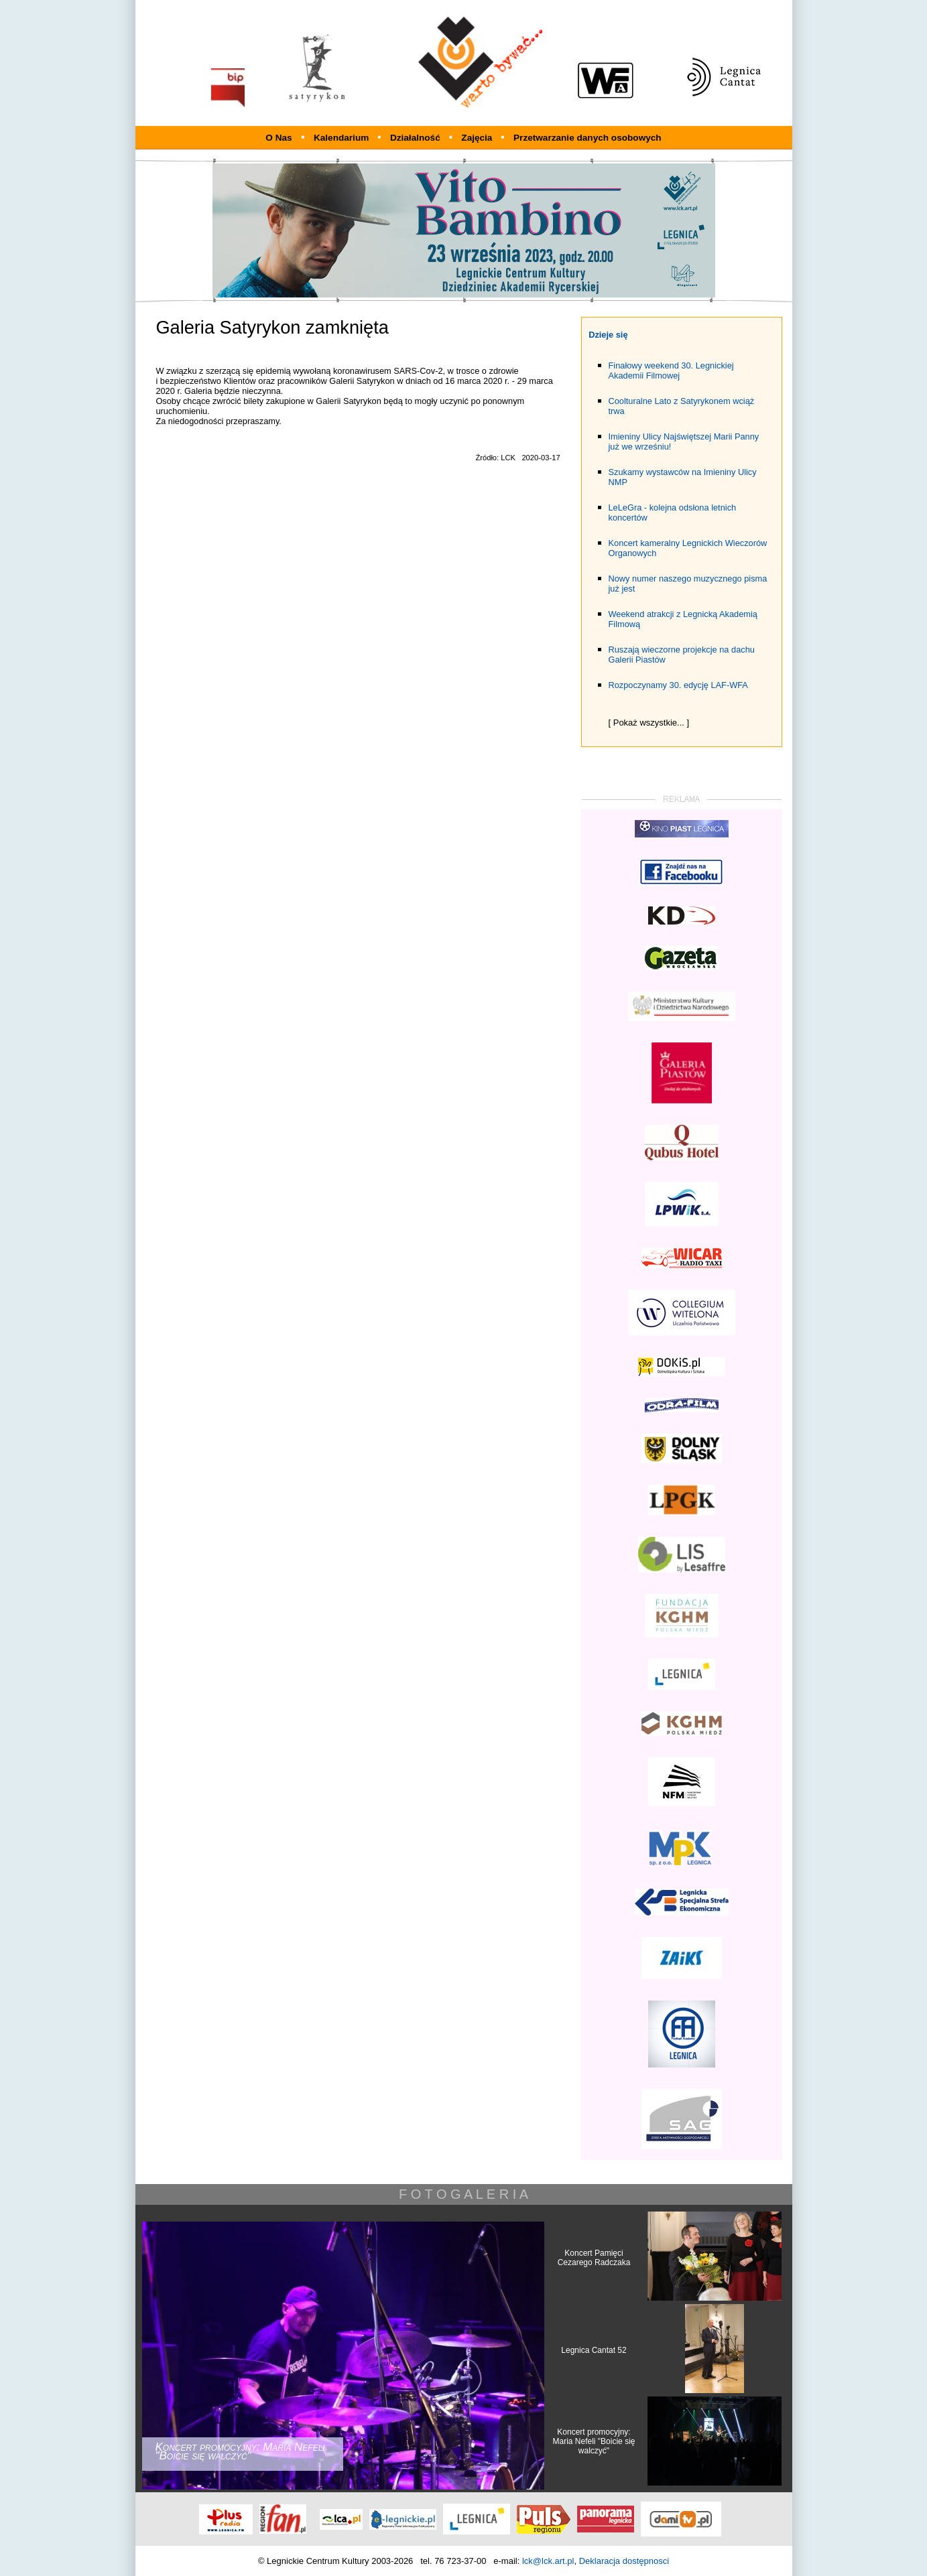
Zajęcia (478, 138)
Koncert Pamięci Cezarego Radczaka (594, 2257)
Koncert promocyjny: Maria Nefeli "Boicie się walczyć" (594, 2441)
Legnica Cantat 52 (593, 2350)
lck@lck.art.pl (548, 2561)
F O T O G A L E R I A (463, 2194)
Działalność (416, 138)
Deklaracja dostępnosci (624, 2561)
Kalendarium (342, 138)
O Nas (278, 138)
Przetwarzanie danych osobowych (587, 138)
